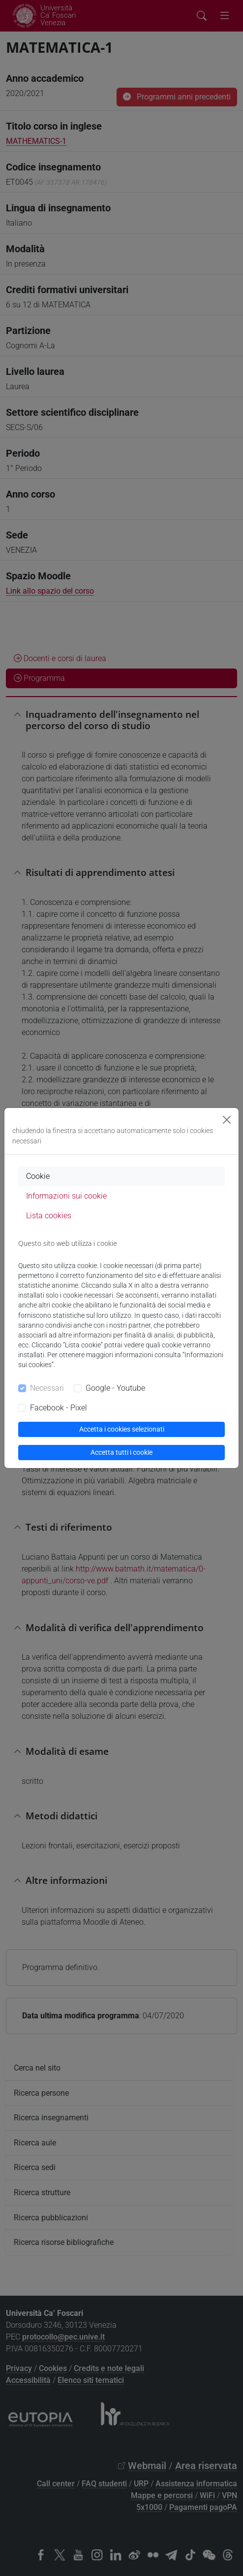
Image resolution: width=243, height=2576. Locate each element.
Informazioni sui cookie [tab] (66, 1196)
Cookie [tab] (38, 1176)
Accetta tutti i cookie (121, 1452)
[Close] (227, 1120)
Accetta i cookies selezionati (121, 1429)
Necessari (47, 1388)
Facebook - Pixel (58, 1407)
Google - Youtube (115, 1388)
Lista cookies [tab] (48, 1215)
